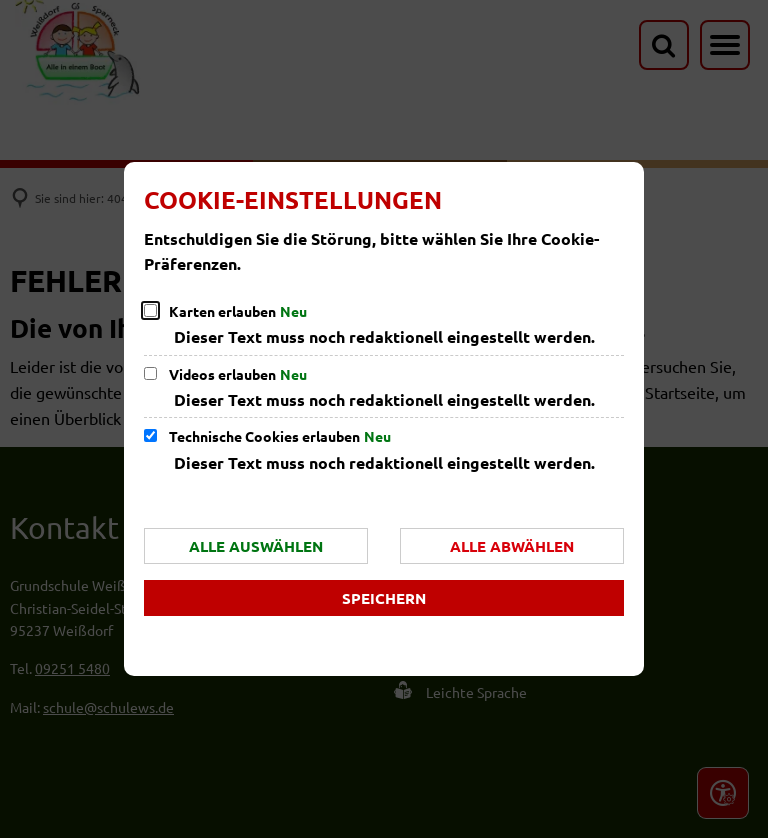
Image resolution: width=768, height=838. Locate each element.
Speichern (384, 598)
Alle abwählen (512, 546)
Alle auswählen (256, 546)
